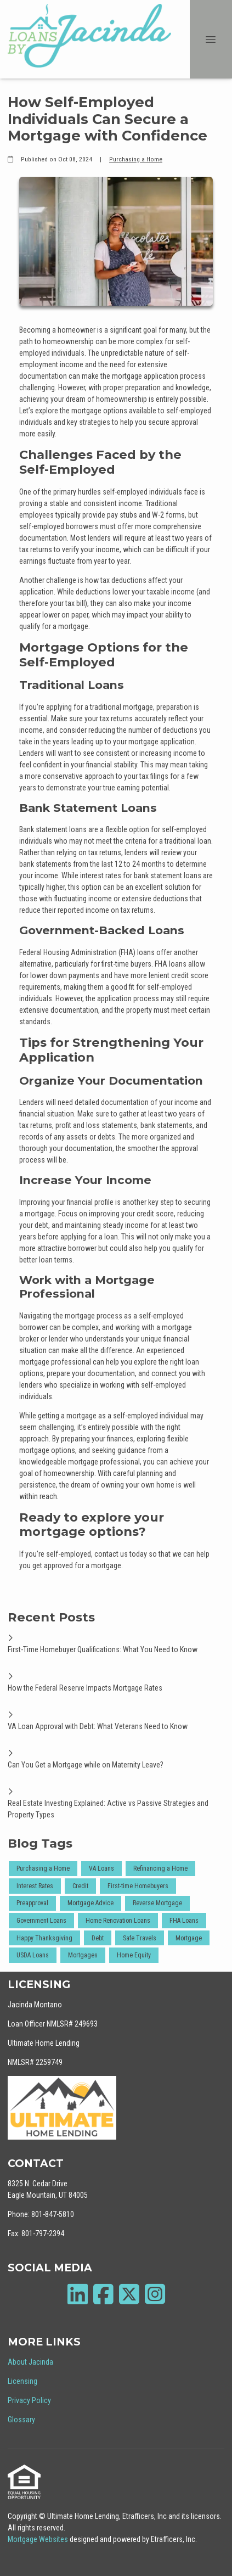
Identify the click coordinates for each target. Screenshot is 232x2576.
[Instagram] (155, 2294)
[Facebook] (103, 2294)
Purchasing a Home (135, 159)
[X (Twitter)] (129, 2294)
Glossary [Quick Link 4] (21, 2419)
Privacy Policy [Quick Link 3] (29, 2400)
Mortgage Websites (39, 2539)
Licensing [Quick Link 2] (22, 2381)
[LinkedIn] (77, 2294)
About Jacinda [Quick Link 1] (30, 2362)
